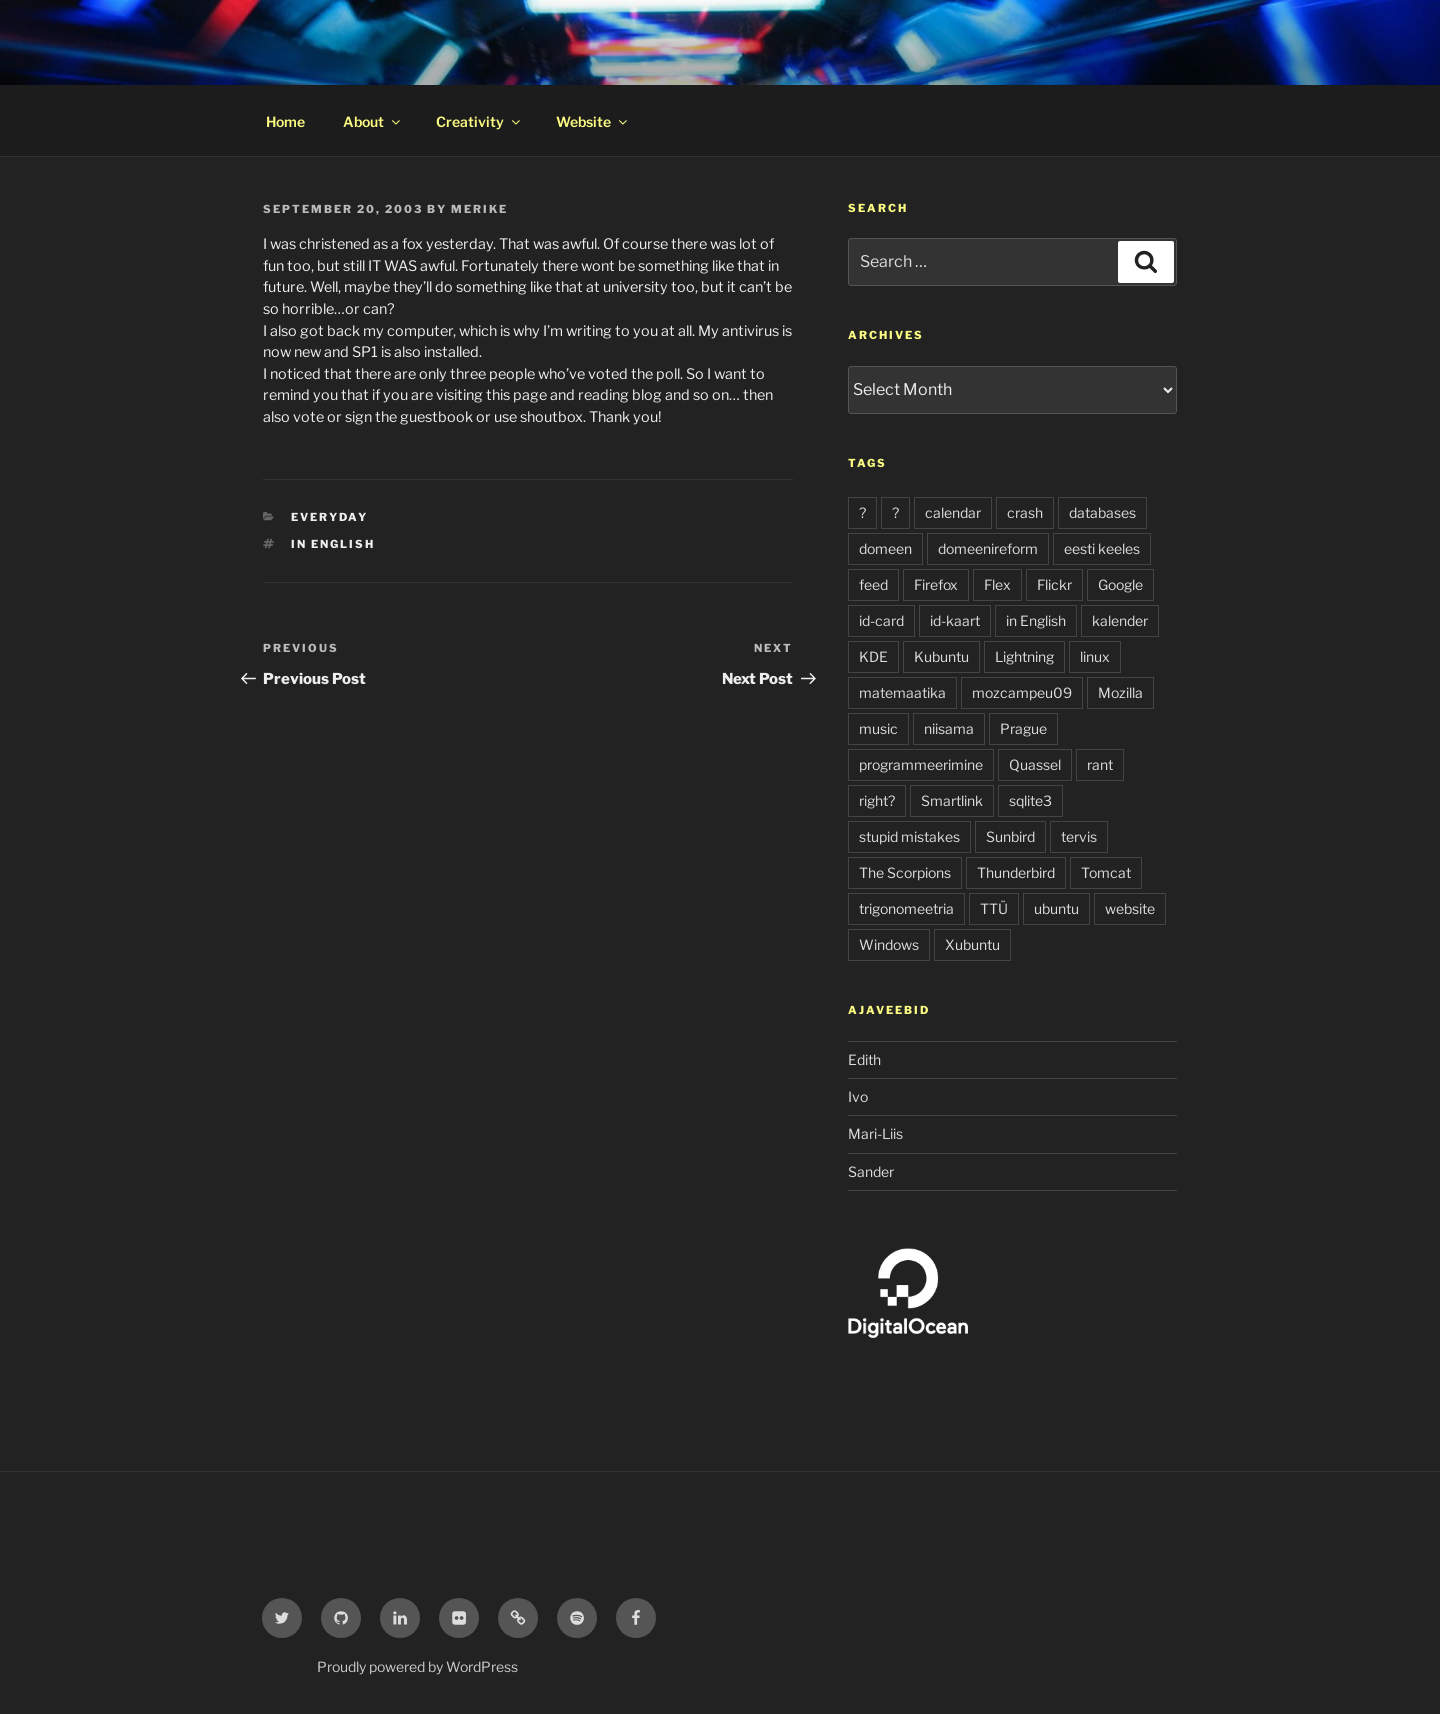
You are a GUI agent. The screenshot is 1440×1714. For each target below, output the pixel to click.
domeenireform (988, 548)
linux (1095, 656)
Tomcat (1106, 872)
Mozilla (1120, 692)
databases (1102, 512)
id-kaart (955, 620)
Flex (997, 584)
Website (593, 121)
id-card (881, 620)
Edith (864, 1059)
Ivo (858, 1096)
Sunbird (1010, 836)
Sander (871, 1171)
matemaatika (902, 692)
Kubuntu (941, 656)
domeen (885, 548)
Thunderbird (1016, 872)
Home (285, 121)
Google (1120, 584)
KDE (873, 656)
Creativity (479, 121)
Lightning (1024, 656)
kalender (1120, 620)
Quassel (1035, 764)
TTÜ (994, 908)
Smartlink (952, 800)
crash (1025, 512)
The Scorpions (905, 872)
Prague (1023, 728)
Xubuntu (972, 944)
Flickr (1054, 584)
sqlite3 (1030, 800)
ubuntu (1056, 908)
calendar (953, 512)
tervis (1079, 836)
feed (873, 584)
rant (1100, 764)
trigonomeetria (906, 908)
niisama (949, 728)
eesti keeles (1102, 548)
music (878, 728)
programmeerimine (921, 764)
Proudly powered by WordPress (417, 1666)
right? (877, 800)
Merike (479, 209)
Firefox (936, 584)
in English (333, 544)
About (373, 121)
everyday (329, 517)
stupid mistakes (909, 836)
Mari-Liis (875, 1133)
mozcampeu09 (1022, 692)
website (1130, 908)
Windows (889, 944)
